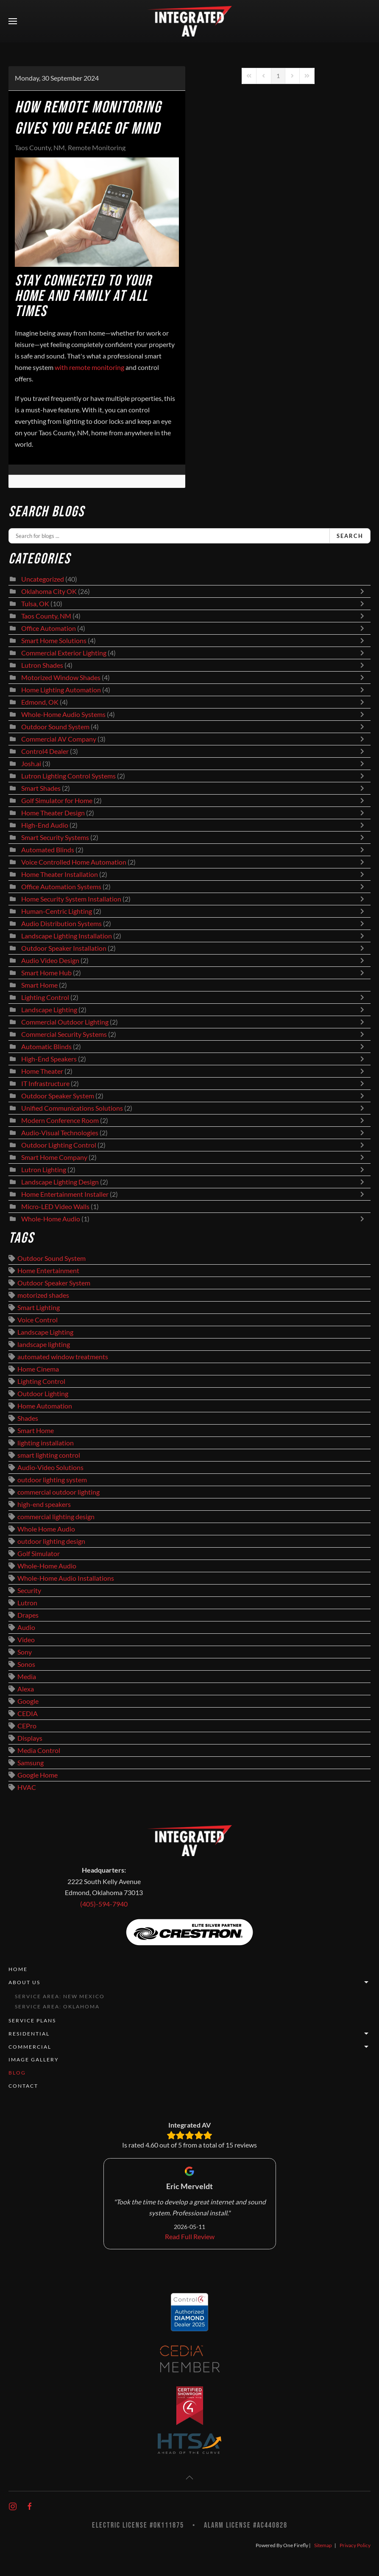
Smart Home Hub (46, 973)
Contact (23, 2086)
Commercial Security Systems (64, 1034)
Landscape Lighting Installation (66, 936)
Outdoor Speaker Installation (63, 948)
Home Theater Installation (59, 874)
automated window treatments (62, 1357)
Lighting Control (45, 997)
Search (350, 535)
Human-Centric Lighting (56, 911)
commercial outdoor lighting (58, 1492)
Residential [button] (189, 2034)
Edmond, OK (40, 702)
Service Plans (32, 2020)
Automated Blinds (47, 850)
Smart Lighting (38, 1307)
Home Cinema (38, 1369)
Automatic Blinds (46, 1046)
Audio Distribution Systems (61, 923)
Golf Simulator (38, 1553)
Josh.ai (31, 763)
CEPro (26, 1726)
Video (26, 1640)
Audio (26, 1627)
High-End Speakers (49, 1059)
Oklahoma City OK (49, 591)
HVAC (26, 1787)
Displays (29, 1738)
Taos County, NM (40, 147)
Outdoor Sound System (55, 727)
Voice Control (37, 1320)
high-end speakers (44, 1504)
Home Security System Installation (71, 899)
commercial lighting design (56, 1516)
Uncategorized (42, 579)
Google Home (37, 1775)
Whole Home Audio (46, 1529)
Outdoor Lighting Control (58, 1145)
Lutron (27, 1603)
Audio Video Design (50, 960)
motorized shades (43, 1295)
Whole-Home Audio (50, 1219)
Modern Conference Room (60, 1120)
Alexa (25, 1689)
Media (26, 1676)
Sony (24, 1652)
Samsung (30, 1763)
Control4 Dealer (45, 751)
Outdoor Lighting (42, 1393)
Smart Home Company (54, 1157)
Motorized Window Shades (60, 677)
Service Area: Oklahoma (57, 2006)
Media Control (38, 1750)
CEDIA (27, 1713)
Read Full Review (190, 2236)
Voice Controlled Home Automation (73, 862)
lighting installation (45, 1443)
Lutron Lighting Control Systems (68, 776)
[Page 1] (278, 76)
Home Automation (44, 1406)
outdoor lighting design (51, 1541)
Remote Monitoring (96, 147)
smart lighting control (48, 1455)
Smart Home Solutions (53, 640)
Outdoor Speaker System (57, 1096)
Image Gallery (33, 2059)
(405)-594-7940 (104, 1904)
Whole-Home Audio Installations (65, 1578)
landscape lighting (43, 1344)
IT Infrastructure (45, 1083)
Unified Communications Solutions (72, 1108)
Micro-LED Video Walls (55, 1206)
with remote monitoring (89, 367)
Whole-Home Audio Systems (63, 714)
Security (29, 1590)
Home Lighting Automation (61, 690)
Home (18, 1969)
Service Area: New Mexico (60, 1996)
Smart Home (39, 985)
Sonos (26, 1664)
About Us (189, 1982)
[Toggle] (364, 591)
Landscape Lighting (49, 1010)
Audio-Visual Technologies (59, 1133)
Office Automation (48, 628)
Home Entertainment (48, 1270)
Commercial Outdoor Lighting (65, 1022)
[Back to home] (189, 21)
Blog (17, 2072)
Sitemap (323, 2545)
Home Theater (42, 1071)
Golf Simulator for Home (56, 800)
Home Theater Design (53, 813)
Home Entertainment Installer (65, 1194)
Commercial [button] (189, 2047)
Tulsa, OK (35, 604)
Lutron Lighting (43, 1169)
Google (28, 1701)
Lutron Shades (42, 665)
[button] (12, 21)
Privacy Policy (355, 2545)
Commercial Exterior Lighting (63, 653)
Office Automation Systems (61, 886)
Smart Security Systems (55, 837)
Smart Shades (41, 788)
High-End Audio (44, 825)
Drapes (28, 1615)
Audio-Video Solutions (50, 1467)
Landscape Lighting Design (60, 1182)
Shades (27, 1418)
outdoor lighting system (52, 1480)
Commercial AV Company (58, 739)
